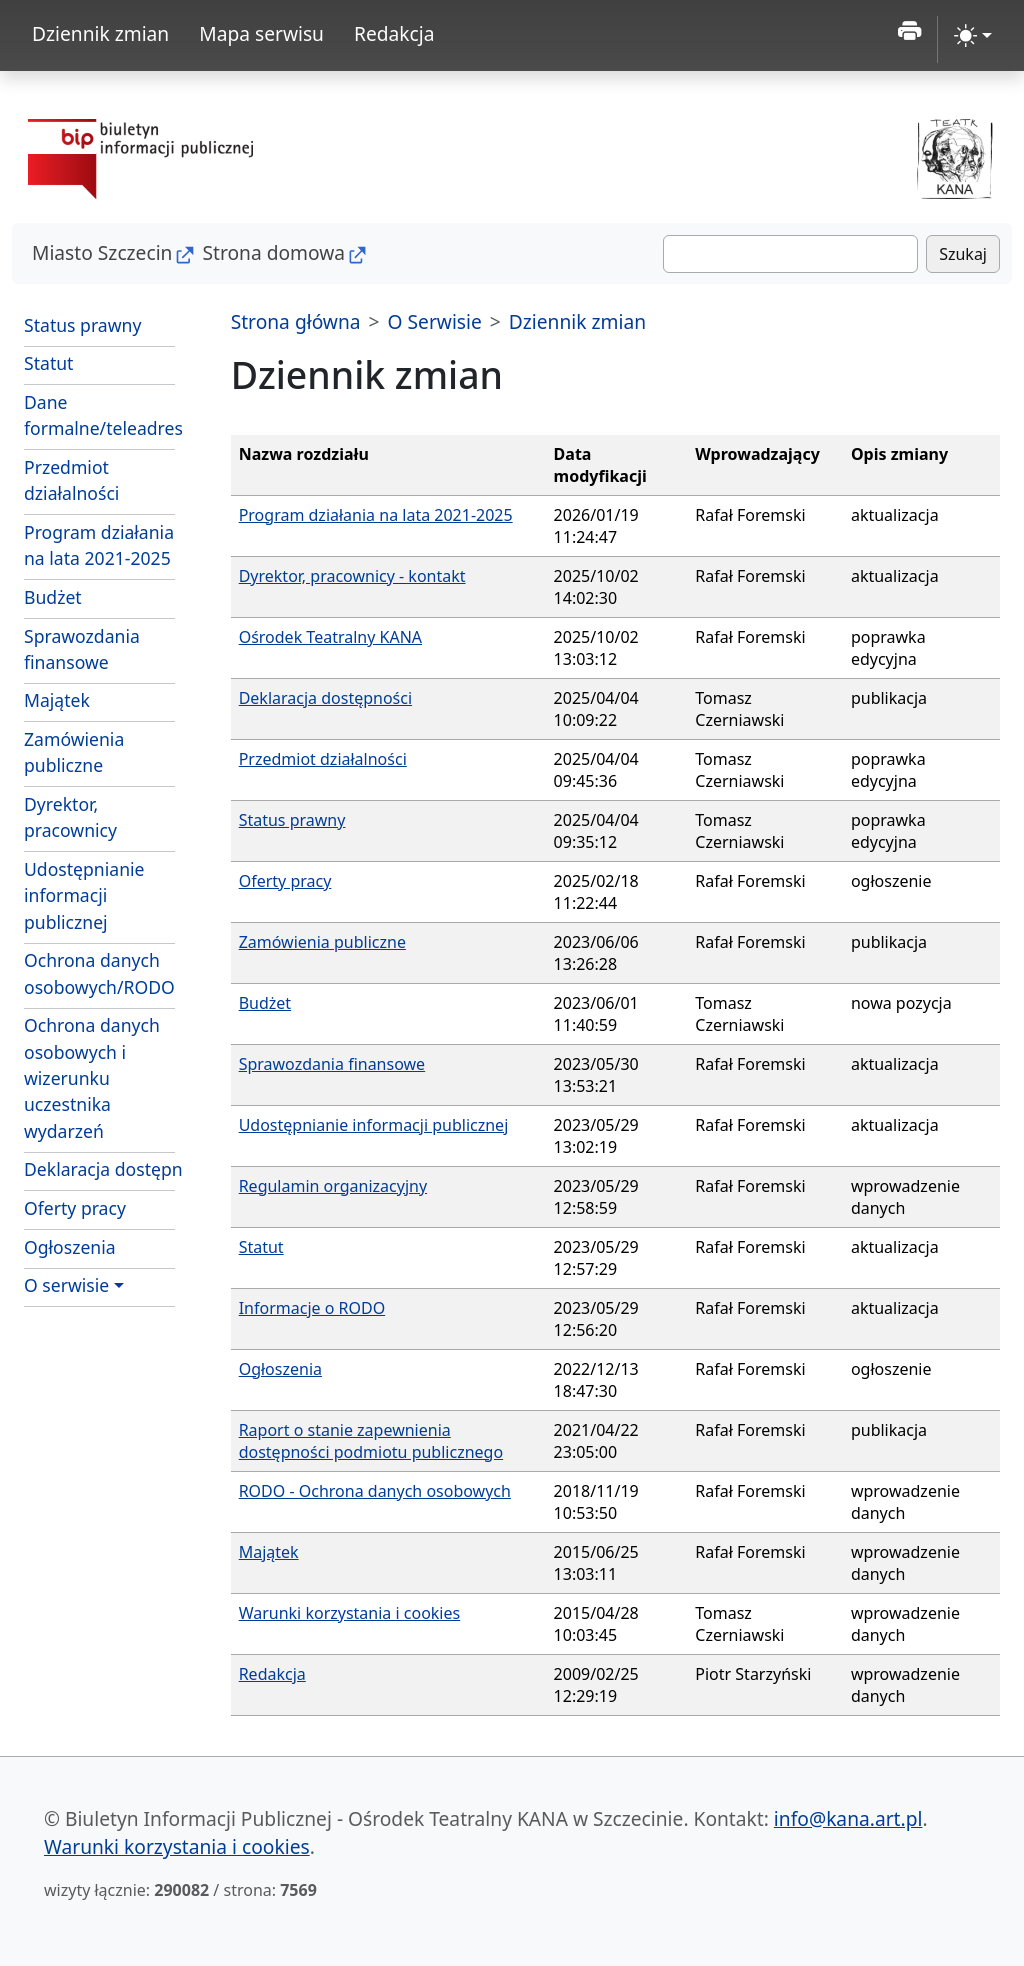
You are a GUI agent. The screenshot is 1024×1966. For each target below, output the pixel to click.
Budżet (53, 597)
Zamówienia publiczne (74, 752)
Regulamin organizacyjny (333, 1186)
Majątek (57, 700)
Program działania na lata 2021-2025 (99, 545)
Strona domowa (273, 252)
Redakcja (394, 33)
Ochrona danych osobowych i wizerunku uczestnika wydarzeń (92, 1078)
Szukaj (963, 254)
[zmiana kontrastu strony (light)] (973, 35)
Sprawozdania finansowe (82, 649)
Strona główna (296, 321)
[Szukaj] (790, 254)
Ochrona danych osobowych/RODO (99, 973)
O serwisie (66, 1285)
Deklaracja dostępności (99, 1169)
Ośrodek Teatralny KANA (330, 637)
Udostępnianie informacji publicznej (84, 895)
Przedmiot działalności (71, 480)
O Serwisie (435, 321)
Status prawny (82, 325)
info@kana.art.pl (848, 1818)
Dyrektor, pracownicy (70, 817)
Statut (48, 363)
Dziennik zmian (100, 33)
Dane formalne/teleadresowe (99, 415)
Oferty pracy (75, 1208)
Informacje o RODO (312, 1308)
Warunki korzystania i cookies (350, 1613)
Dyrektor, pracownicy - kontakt (352, 576)
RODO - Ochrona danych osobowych (375, 1491)
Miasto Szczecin (102, 252)
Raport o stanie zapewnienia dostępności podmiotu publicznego (371, 1441)
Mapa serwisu (261, 33)
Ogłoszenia (70, 1247)
